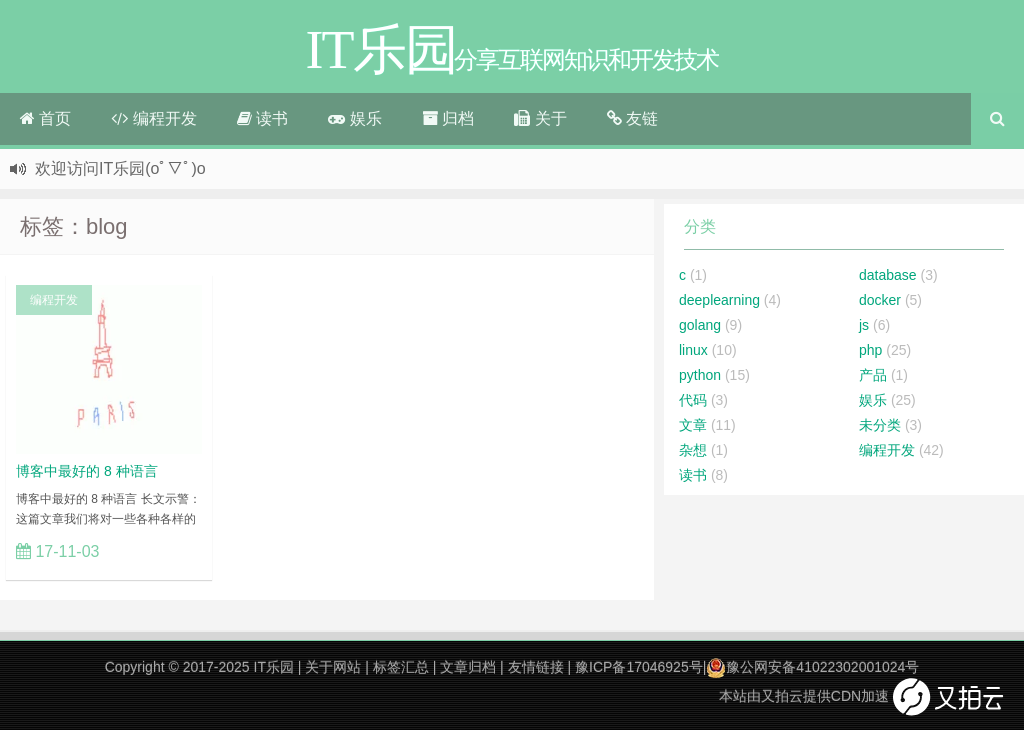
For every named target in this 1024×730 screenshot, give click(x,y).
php (870, 350)
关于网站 (333, 667)
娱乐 (354, 118)
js (864, 325)
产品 (873, 375)
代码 (693, 400)
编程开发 (153, 118)
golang (700, 325)
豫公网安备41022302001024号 (812, 667)
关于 (540, 118)
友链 (632, 118)
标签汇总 (401, 667)
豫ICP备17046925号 (639, 667)
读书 (262, 118)
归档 (448, 118)
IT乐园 (274, 667)
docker (880, 300)
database (888, 275)
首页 (45, 118)
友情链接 (536, 667)
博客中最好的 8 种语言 (87, 471)
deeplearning (719, 300)
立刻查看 (159, 551)
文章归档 (468, 667)
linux (693, 350)
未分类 (880, 425)
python (700, 375)
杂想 (693, 450)
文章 (693, 425)
